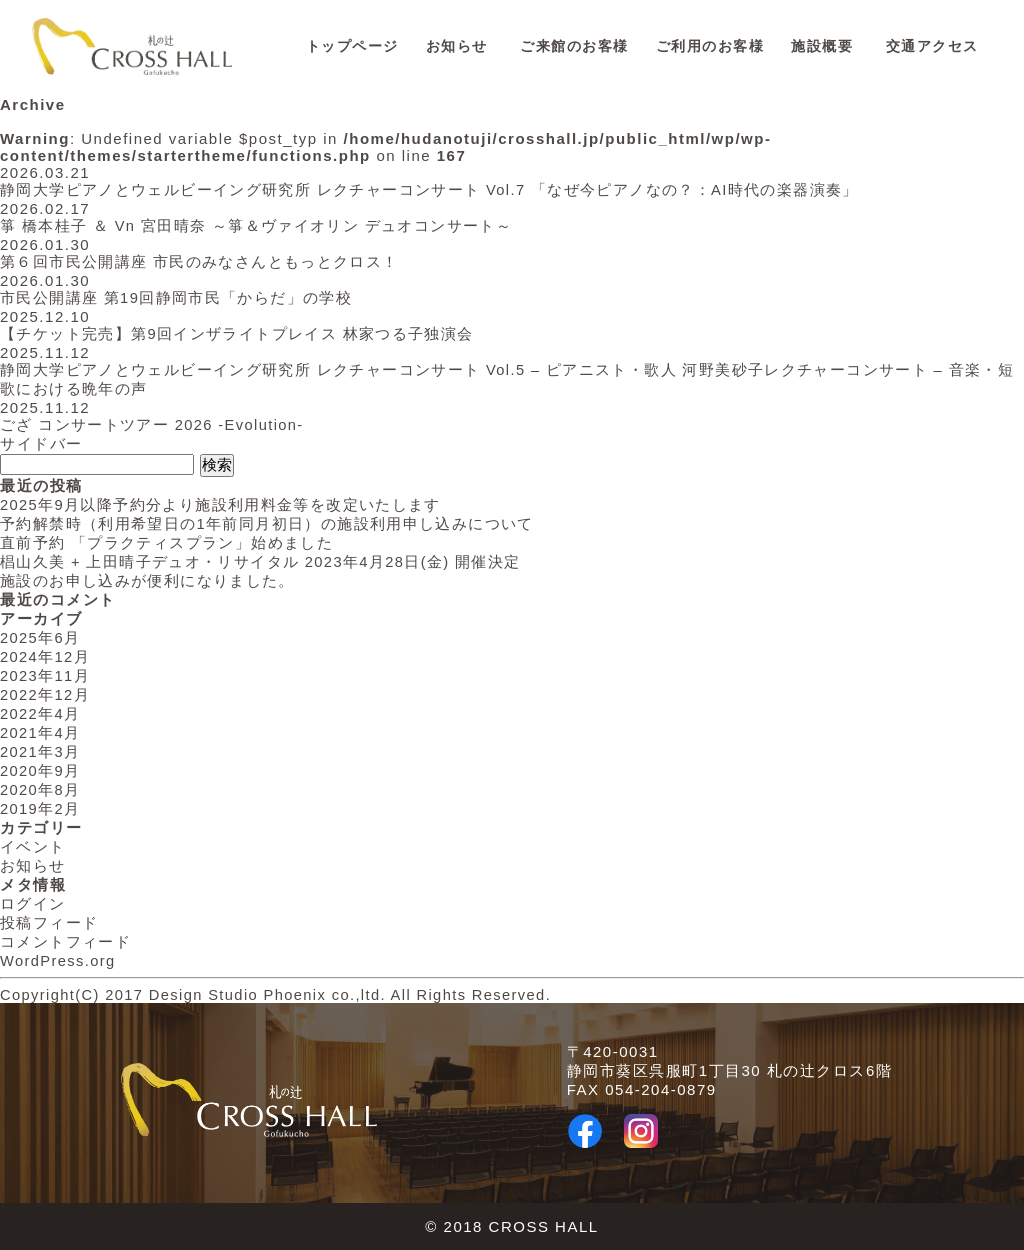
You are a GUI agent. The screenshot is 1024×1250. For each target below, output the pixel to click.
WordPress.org (59, 960)
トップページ (352, 46)
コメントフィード (66, 941)
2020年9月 (41, 770)
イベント (33, 846)
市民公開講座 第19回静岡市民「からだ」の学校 (177, 297)
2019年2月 (41, 808)
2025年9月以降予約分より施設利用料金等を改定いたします (222, 504)
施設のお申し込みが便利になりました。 (148, 580)
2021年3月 (41, 751)
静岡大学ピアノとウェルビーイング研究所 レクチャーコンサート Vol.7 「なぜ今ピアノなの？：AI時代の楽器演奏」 (433, 189)
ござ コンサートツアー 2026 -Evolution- (155, 424)
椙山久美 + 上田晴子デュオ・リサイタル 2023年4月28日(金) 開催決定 (263, 561)
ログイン (33, 903)
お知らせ (457, 46)
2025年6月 (41, 637)
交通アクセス (932, 46)
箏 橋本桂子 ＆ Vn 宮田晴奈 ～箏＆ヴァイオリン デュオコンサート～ (258, 225)
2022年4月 (41, 713)
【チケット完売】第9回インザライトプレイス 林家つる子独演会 (239, 333)
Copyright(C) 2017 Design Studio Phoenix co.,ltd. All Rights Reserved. (285, 994)
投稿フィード (49, 922)
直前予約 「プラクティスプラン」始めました (168, 542)
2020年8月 (41, 789)
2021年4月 (41, 732)
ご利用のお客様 (710, 46)
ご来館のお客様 (574, 46)
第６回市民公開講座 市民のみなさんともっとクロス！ (201, 261)
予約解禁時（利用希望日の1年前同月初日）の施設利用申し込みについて (269, 523)
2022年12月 (46, 694)
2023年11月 (46, 675)
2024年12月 (46, 656)
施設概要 (822, 46)
